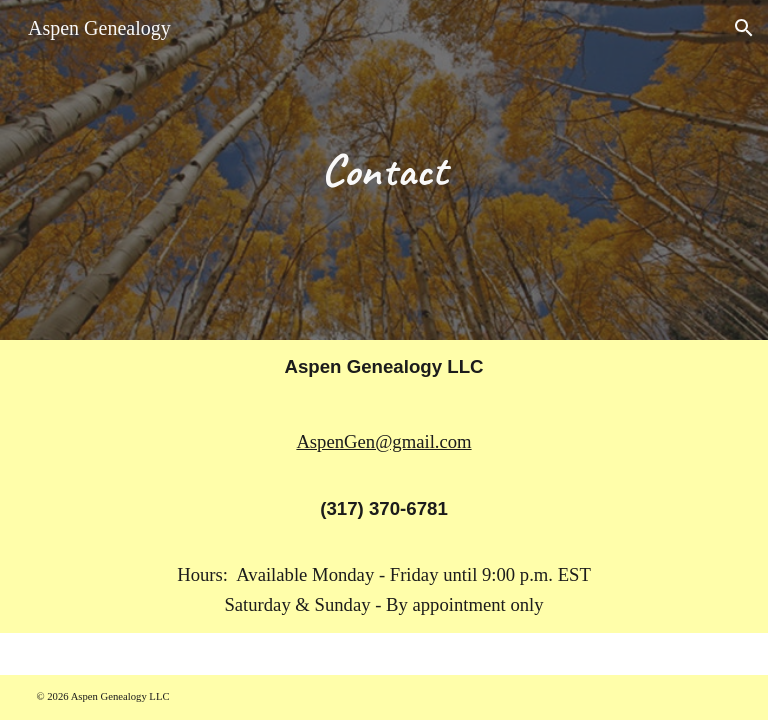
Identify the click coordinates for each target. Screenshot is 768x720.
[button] (744, 28)
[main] (384, 170)
